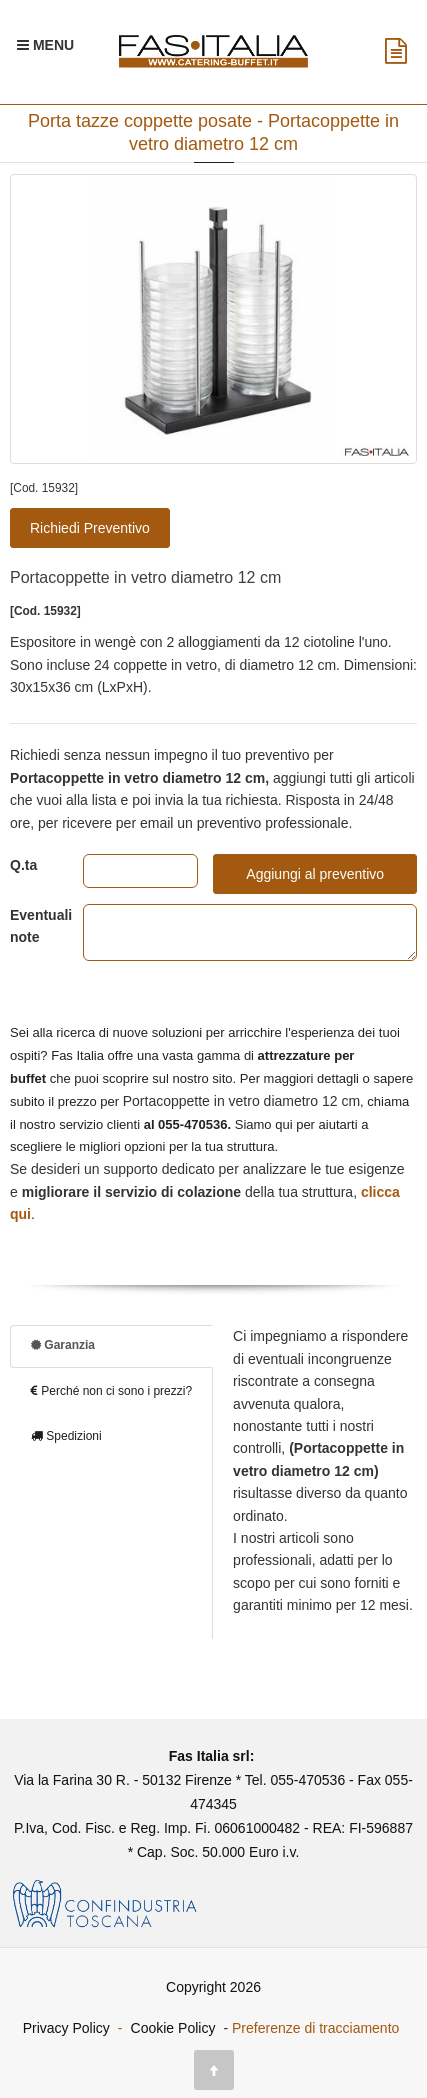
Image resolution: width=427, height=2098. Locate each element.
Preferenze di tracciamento (315, 2028)
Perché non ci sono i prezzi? (111, 1391)
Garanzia (63, 1345)
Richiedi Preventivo (90, 528)
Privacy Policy (66, 2028)
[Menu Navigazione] (45, 45)
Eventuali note (31, 926)
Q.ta (23, 865)
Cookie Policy (173, 2028)
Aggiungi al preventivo (315, 874)
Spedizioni (66, 1436)
